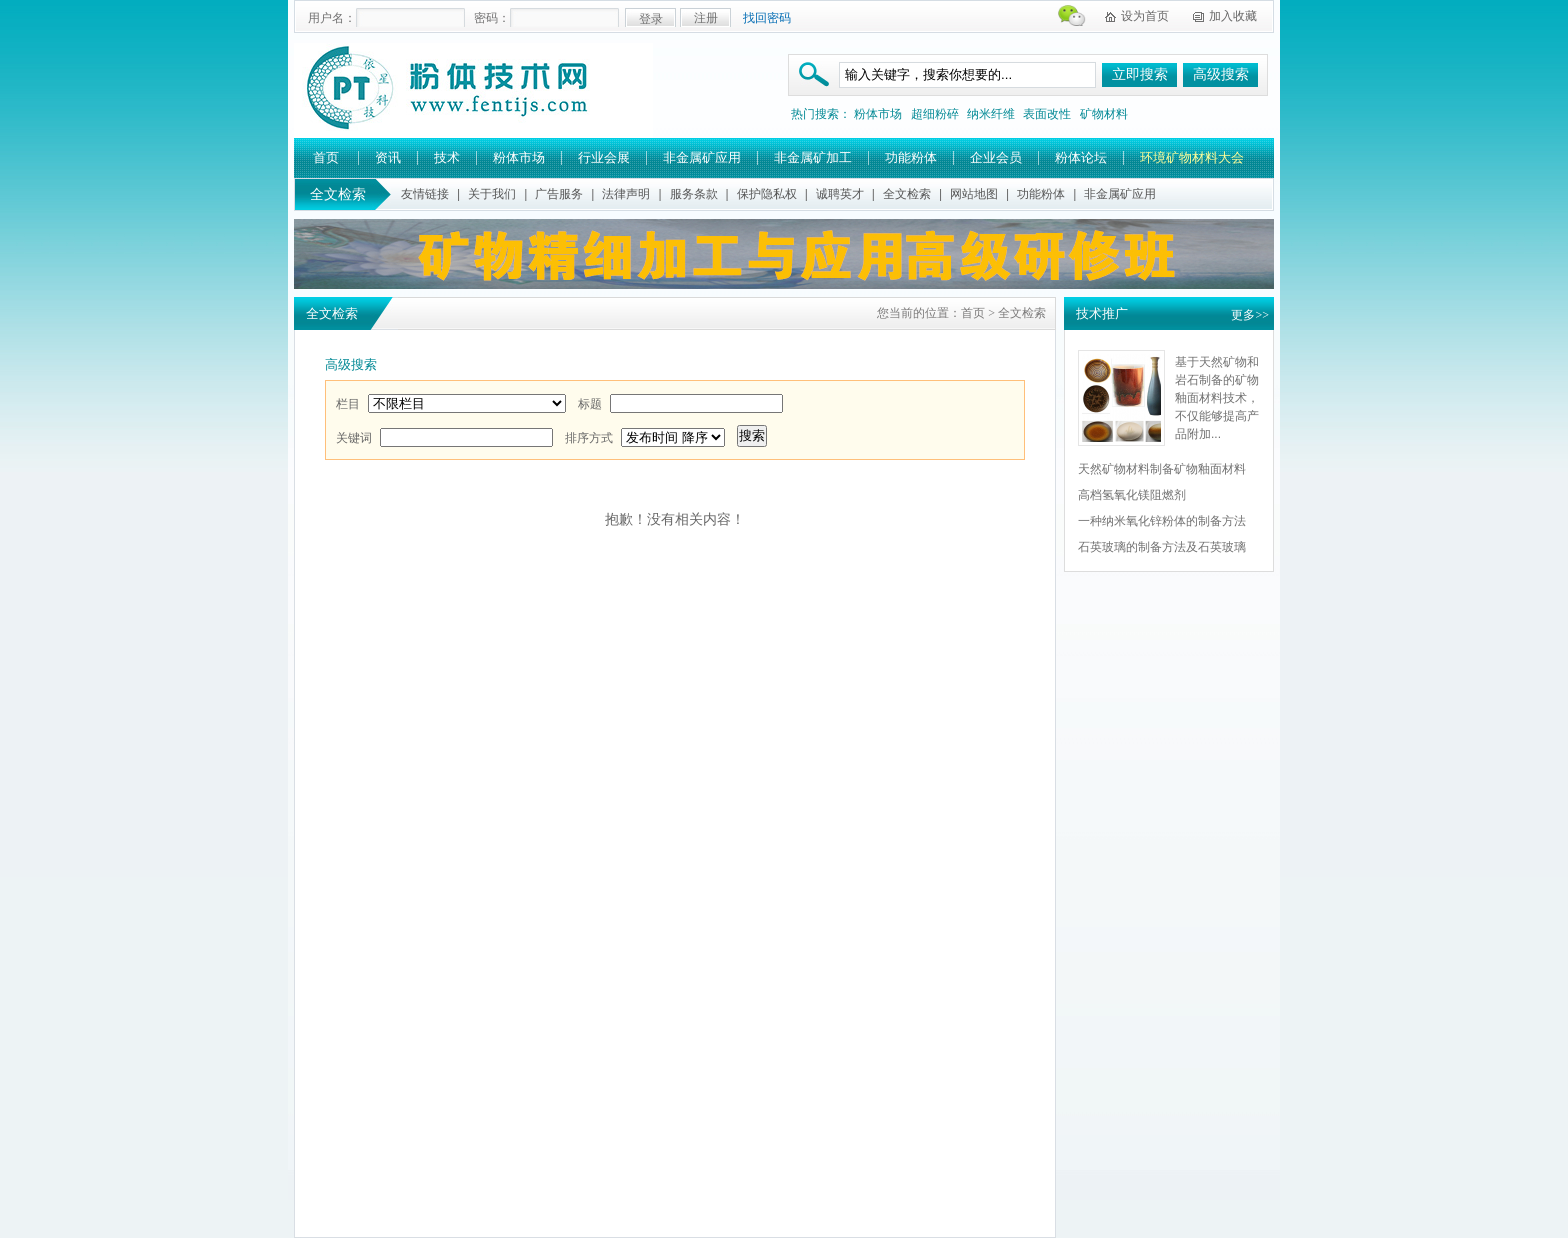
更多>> (1250, 315)
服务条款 (694, 194)
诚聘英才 (840, 194)
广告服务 (559, 194)
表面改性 (1047, 114)
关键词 (354, 438)
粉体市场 (878, 114)
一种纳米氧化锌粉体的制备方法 (1162, 521)
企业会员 (996, 157)
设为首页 (1145, 16)
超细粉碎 (935, 114)
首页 (326, 157)
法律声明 (626, 194)
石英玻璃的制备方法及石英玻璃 (1162, 547)
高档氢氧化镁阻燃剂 (1132, 495)
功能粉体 (911, 157)
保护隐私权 (767, 194)
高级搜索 (1221, 74)
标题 (590, 404)
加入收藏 (1233, 16)
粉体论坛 (1081, 157)
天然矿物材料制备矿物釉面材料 (1162, 469)
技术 (447, 157)
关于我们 (492, 194)
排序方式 (589, 438)
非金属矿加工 (813, 157)
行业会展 (604, 157)
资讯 (388, 157)
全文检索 (907, 194)
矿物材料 (1104, 114)
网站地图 (974, 194)
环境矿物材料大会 (1192, 157)
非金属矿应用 (702, 157)
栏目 (348, 404)
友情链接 (425, 194)
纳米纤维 (991, 114)
